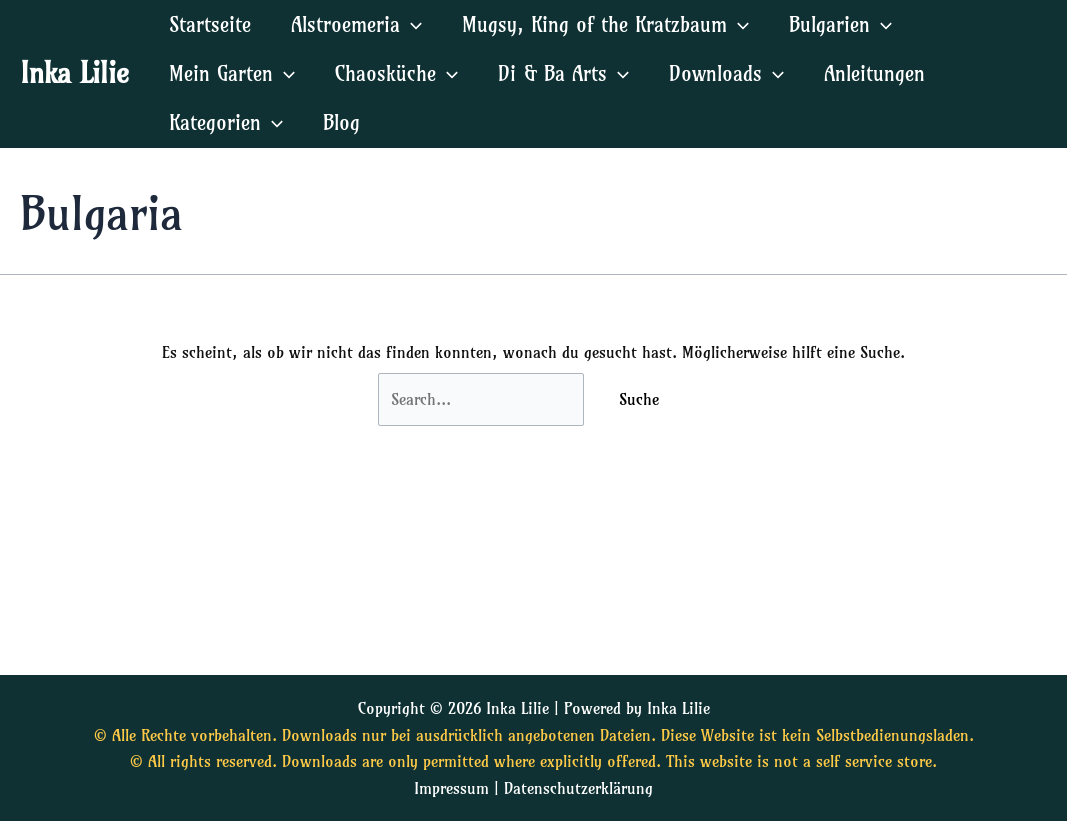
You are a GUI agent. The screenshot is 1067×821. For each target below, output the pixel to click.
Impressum (451, 788)
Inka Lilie (74, 72)
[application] (411, 24)
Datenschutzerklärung (578, 788)
